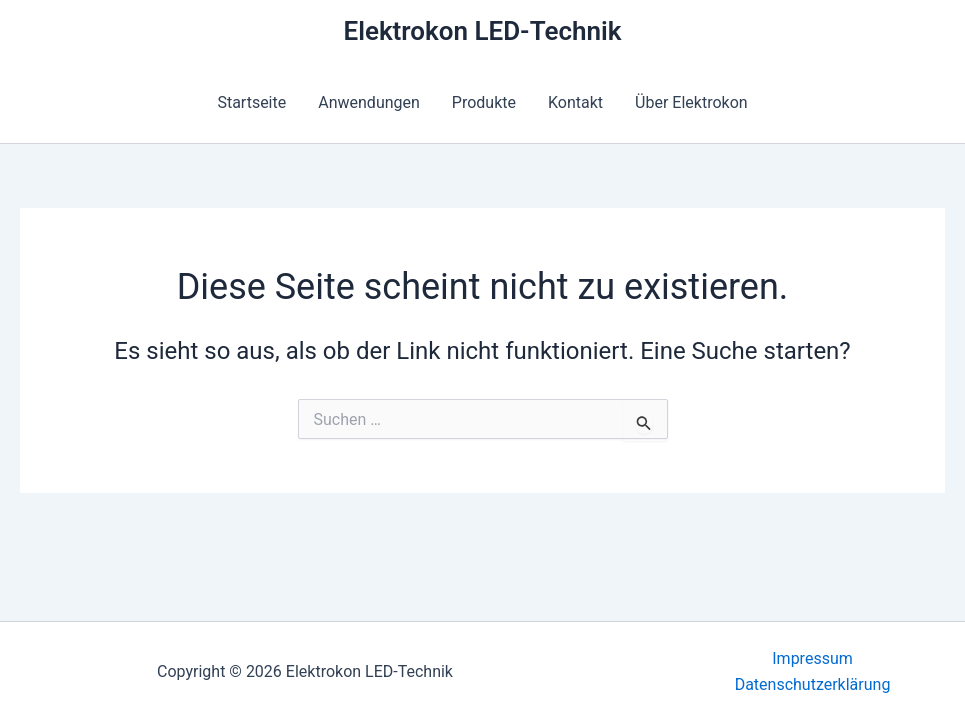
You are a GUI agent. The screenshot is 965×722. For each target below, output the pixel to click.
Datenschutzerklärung (813, 684)
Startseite (251, 102)
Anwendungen (369, 102)
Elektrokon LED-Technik (482, 31)
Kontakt (575, 102)
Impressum (812, 658)
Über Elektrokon (691, 102)
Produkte (484, 102)
